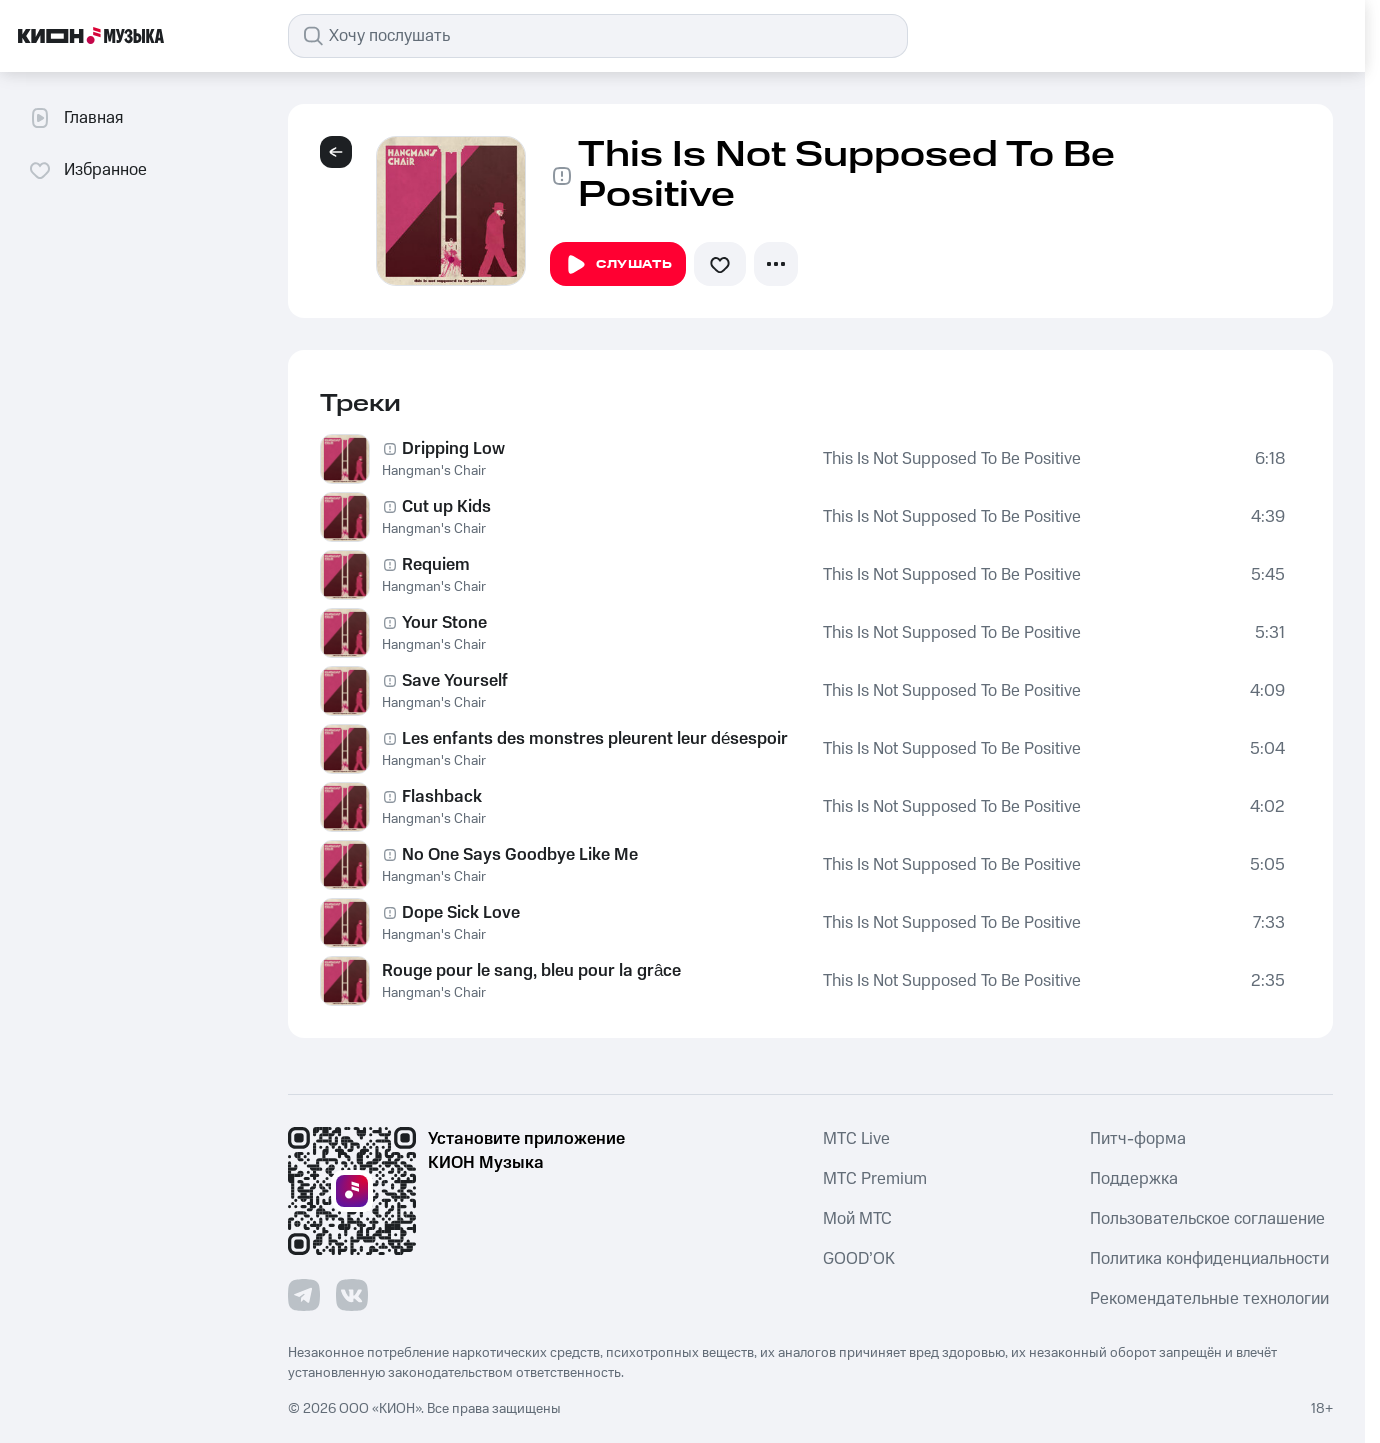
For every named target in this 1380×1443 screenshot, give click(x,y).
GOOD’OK (859, 1259)
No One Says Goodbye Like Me (520, 855)
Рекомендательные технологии (1209, 1299)
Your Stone (444, 623)
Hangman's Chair (434, 471)
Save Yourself (455, 681)
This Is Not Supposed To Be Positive (952, 459)
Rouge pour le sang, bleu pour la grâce (531, 971)
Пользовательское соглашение (1207, 1219)
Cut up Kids (446, 507)
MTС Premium (875, 1179)
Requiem (436, 565)
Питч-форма (1138, 1139)
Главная (75, 118)
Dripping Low (453, 449)
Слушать (618, 265)
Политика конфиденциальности (1209, 1259)
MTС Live (856, 1139)
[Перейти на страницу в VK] (352, 1295)
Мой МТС (857, 1219)
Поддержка (1134, 1179)
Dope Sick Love (461, 913)
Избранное (87, 170)
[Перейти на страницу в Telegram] (304, 1295)
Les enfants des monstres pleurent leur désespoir (595, 739)
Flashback (442, 797)
